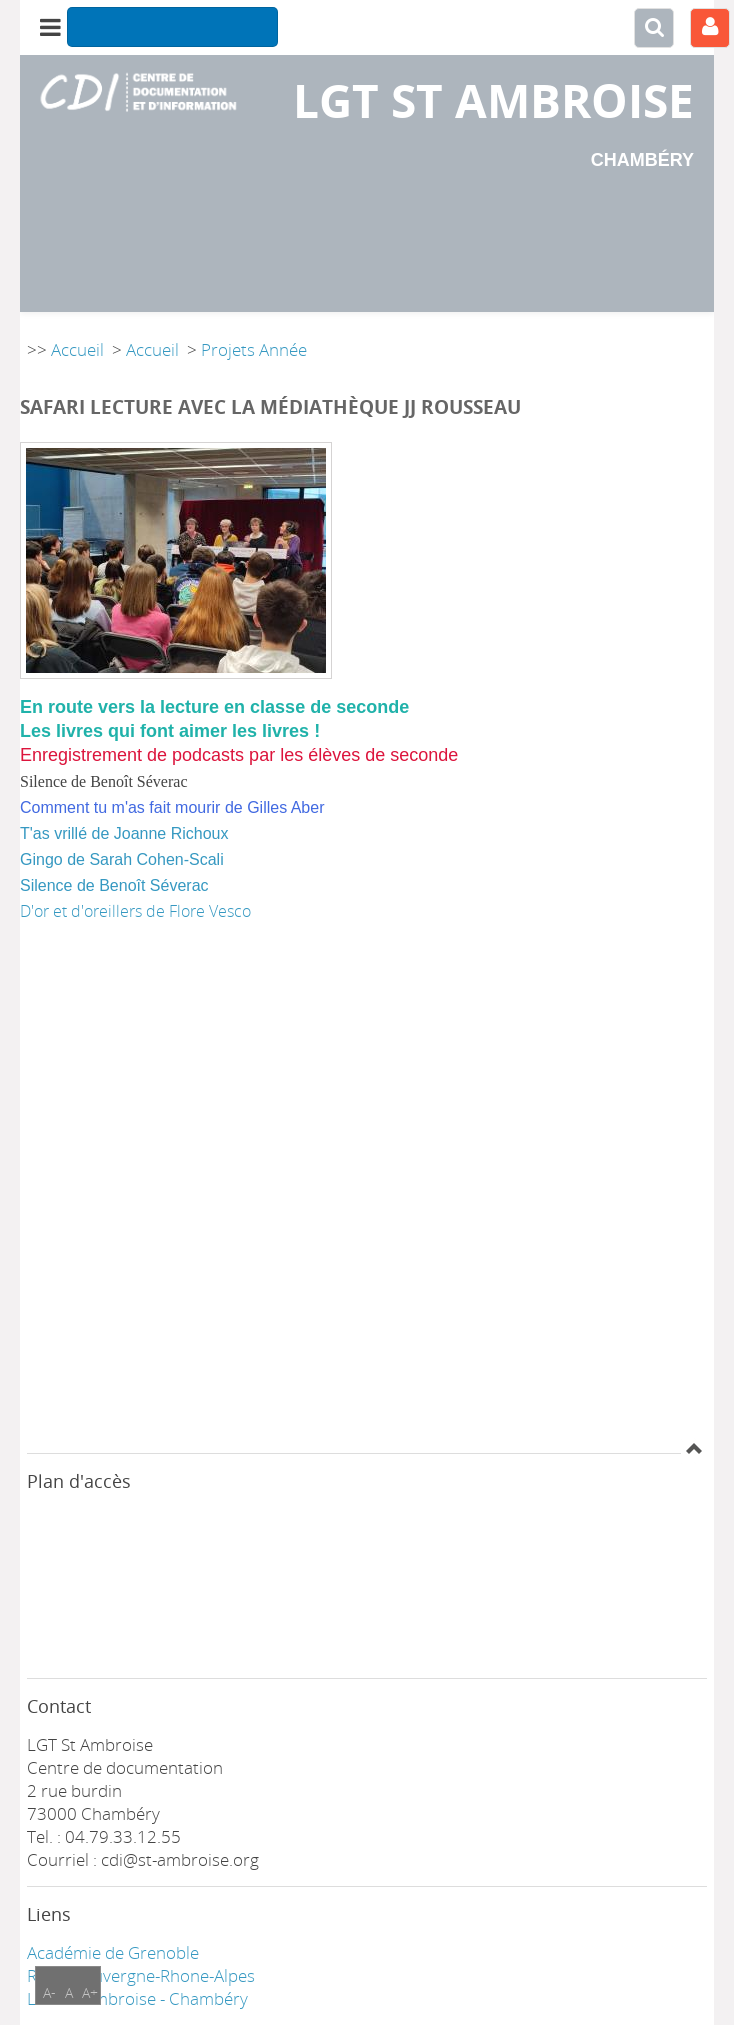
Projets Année (254, 349)
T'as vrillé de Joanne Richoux (124, 833)
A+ (90, 1992)
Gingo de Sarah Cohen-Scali (122, 859)
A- (49, 1992)
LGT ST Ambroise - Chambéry (137, 1998)
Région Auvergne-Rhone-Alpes (141, 1975)
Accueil (77, 349)
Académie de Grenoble (113, 1952)
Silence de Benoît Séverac (114, 885)
